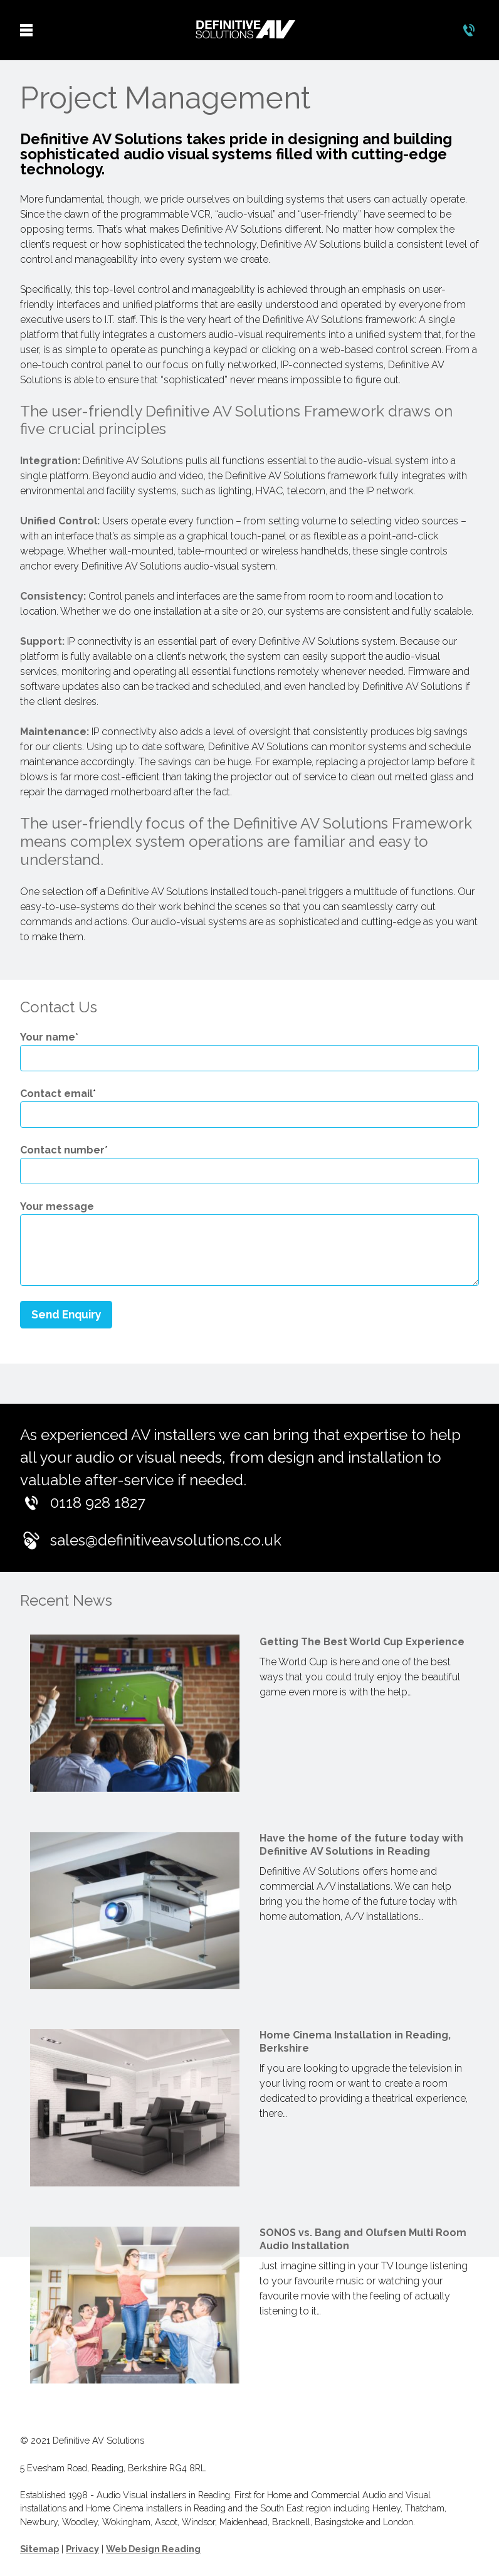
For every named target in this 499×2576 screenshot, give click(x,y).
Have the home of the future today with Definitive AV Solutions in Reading (361, 1844)
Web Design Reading (153, 2548)
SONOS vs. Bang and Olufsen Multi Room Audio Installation (363, 2239)
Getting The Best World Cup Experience (362, 1642)
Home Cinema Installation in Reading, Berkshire (355, 2041)
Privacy (82, 2548)
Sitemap (39, 2548)
